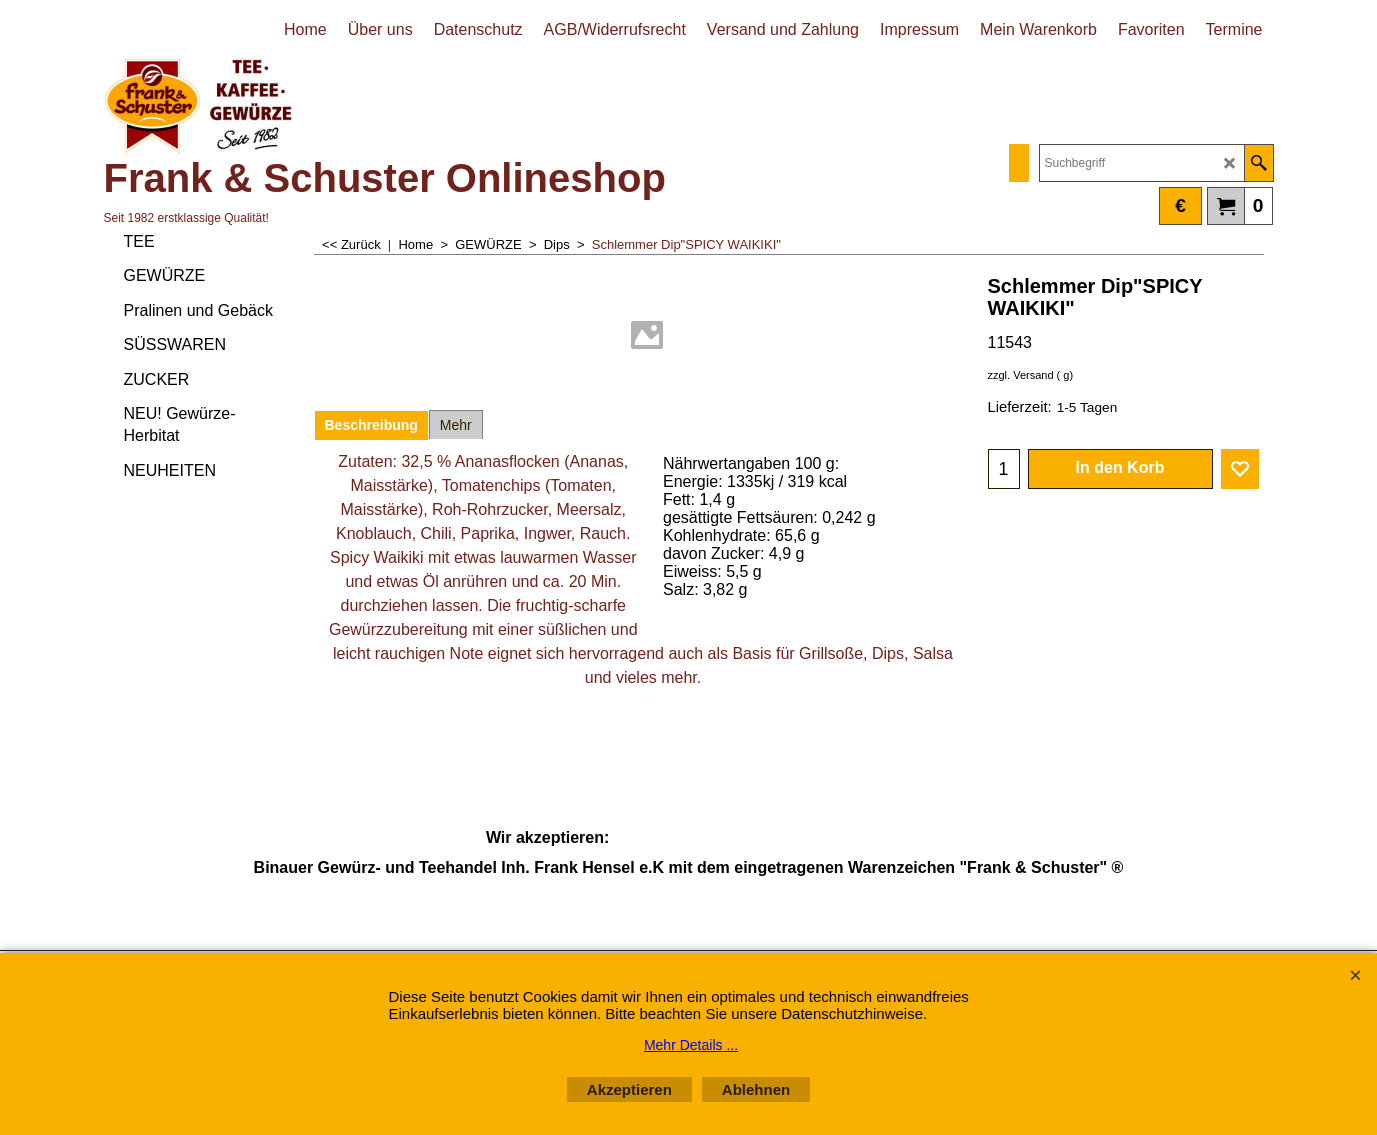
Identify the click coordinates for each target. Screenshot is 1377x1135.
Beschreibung (371, 425)
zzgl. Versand (1021, 375)
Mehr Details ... (691, 1045)
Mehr (456, 425)
